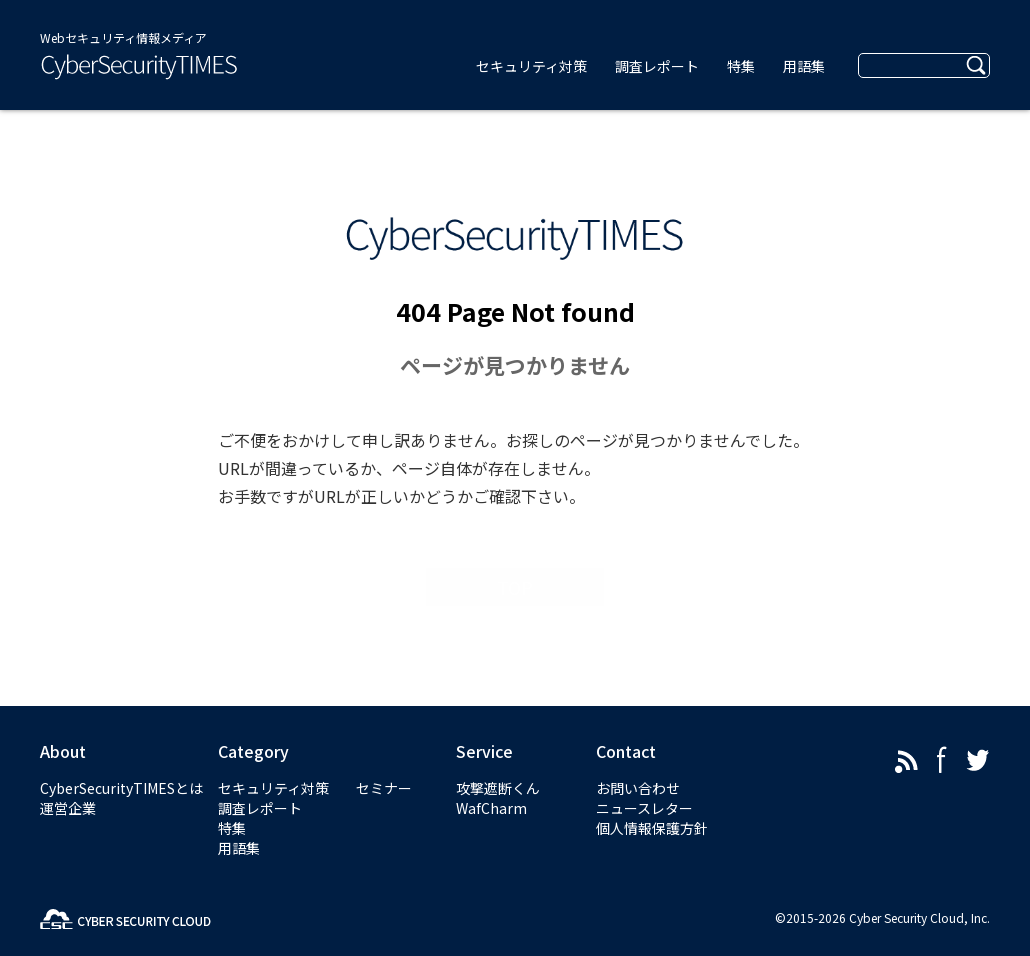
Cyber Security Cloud (906, 918)
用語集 (239, 848)
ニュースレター (644, 808)
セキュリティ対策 (273, 788)
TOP (515, 587)
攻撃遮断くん (498, 788)
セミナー (384, 788)
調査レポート (260, 808)
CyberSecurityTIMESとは (121, 788)
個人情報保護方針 (652, 828)
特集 (232, 828)
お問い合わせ (638, 788)
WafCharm (491, 808)
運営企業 (68, 808)
